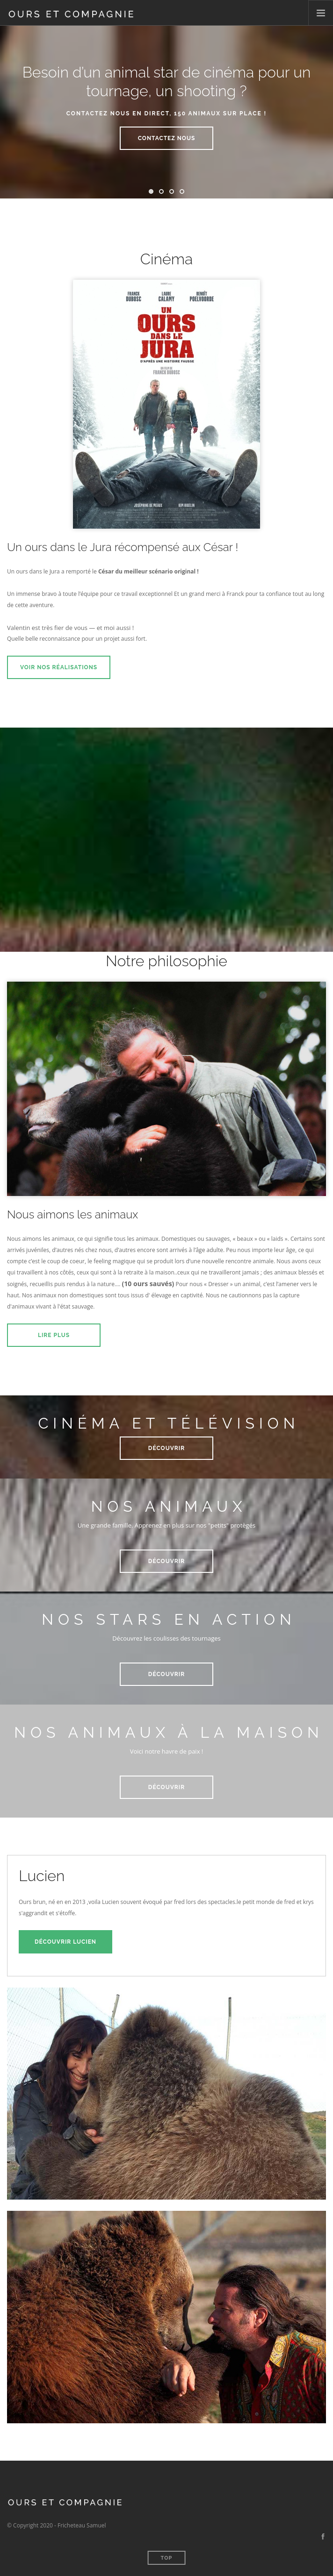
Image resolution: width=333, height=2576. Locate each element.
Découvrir (166, 1448)
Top (167, 2558)
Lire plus (54, 1335)
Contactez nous (166, 138)
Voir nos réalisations (58, 667)
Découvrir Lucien (65, 1942)
